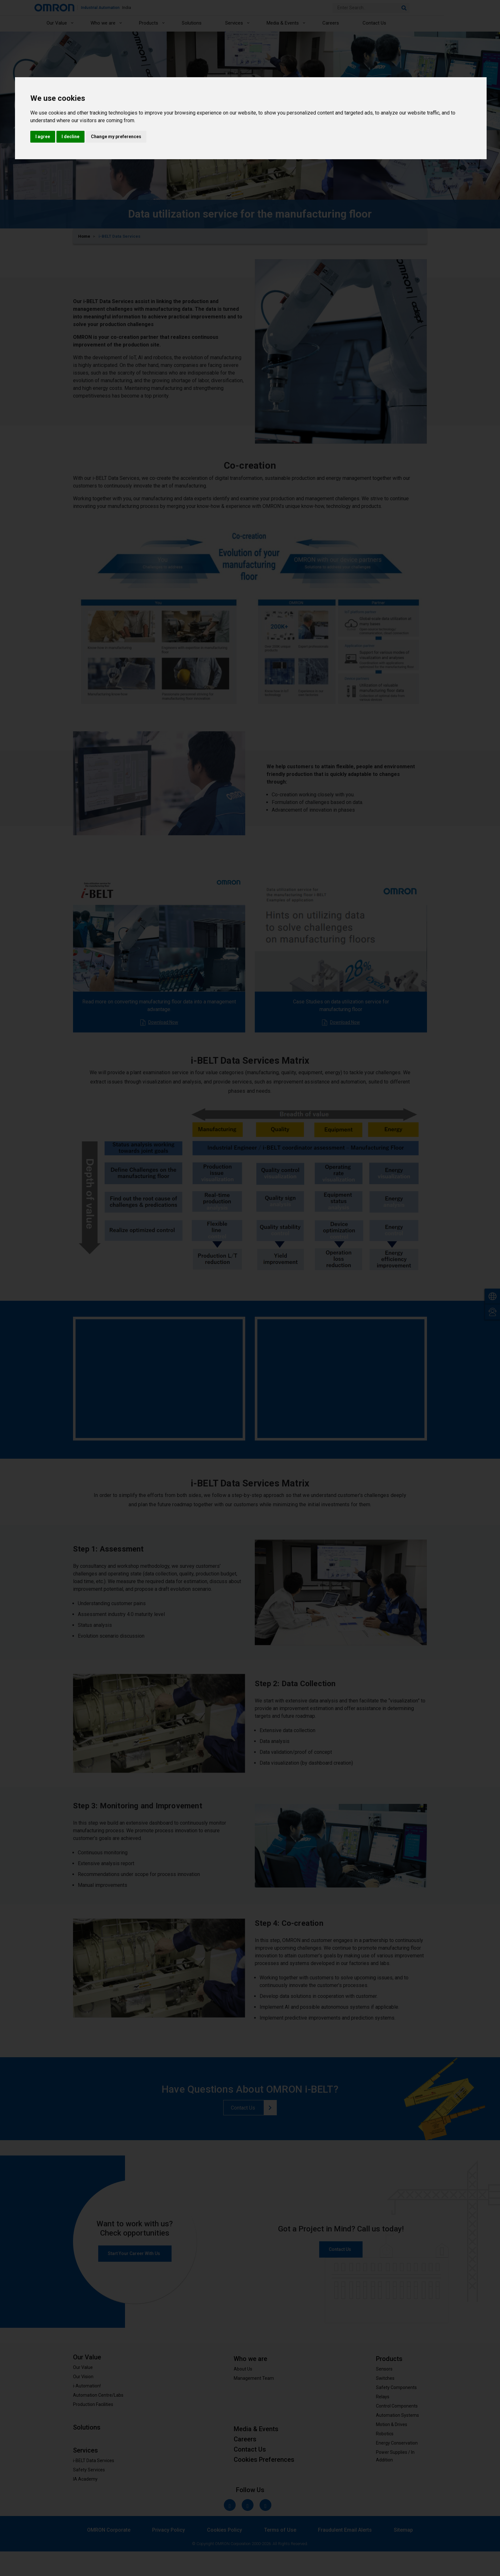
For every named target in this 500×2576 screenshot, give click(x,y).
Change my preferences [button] (116, 136)
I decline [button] (70, 136)
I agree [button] (42, 136)
